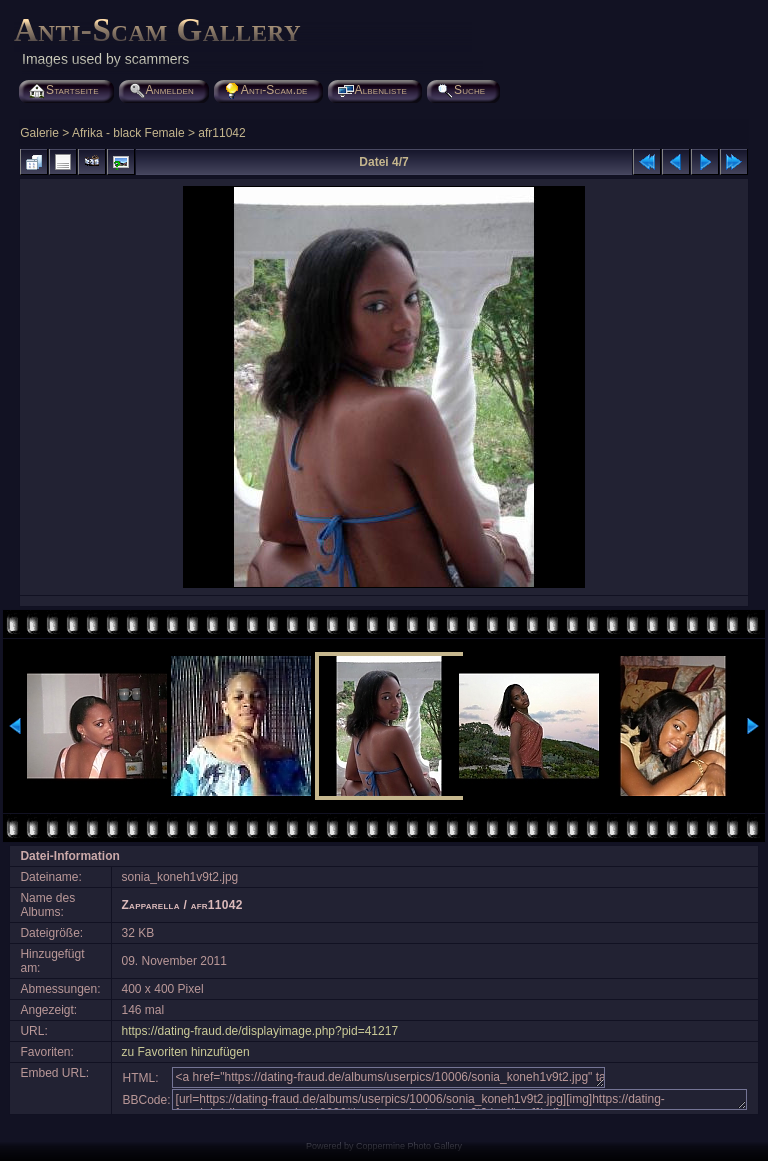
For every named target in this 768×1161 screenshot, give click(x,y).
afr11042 (221, 133)
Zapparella (151, 905)
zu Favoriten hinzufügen (186, 1052)
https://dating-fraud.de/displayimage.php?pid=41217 (260, 1031)
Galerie (39, 133)
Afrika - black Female (128, 133)
